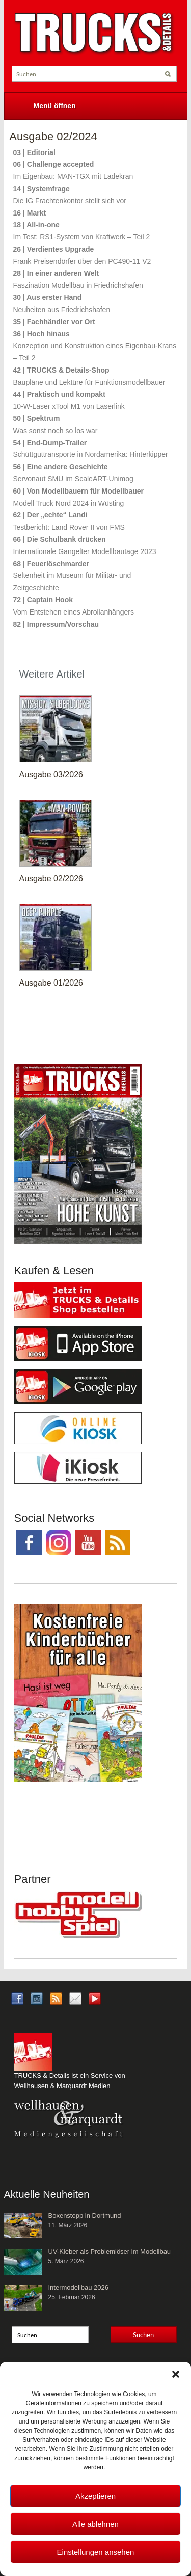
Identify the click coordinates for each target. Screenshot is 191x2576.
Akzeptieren (95, 2496)
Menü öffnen (55, 106)
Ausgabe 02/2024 (53, 136)
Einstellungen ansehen (95, 2552)
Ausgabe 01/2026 (51, 982)
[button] (176, 2374)
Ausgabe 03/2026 (51, 774)
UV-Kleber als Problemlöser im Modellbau (109, 2251)
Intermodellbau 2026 (78, 2287)
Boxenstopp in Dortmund (84, 2215)
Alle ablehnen (95, 2524)
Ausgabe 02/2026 (51, 878)
